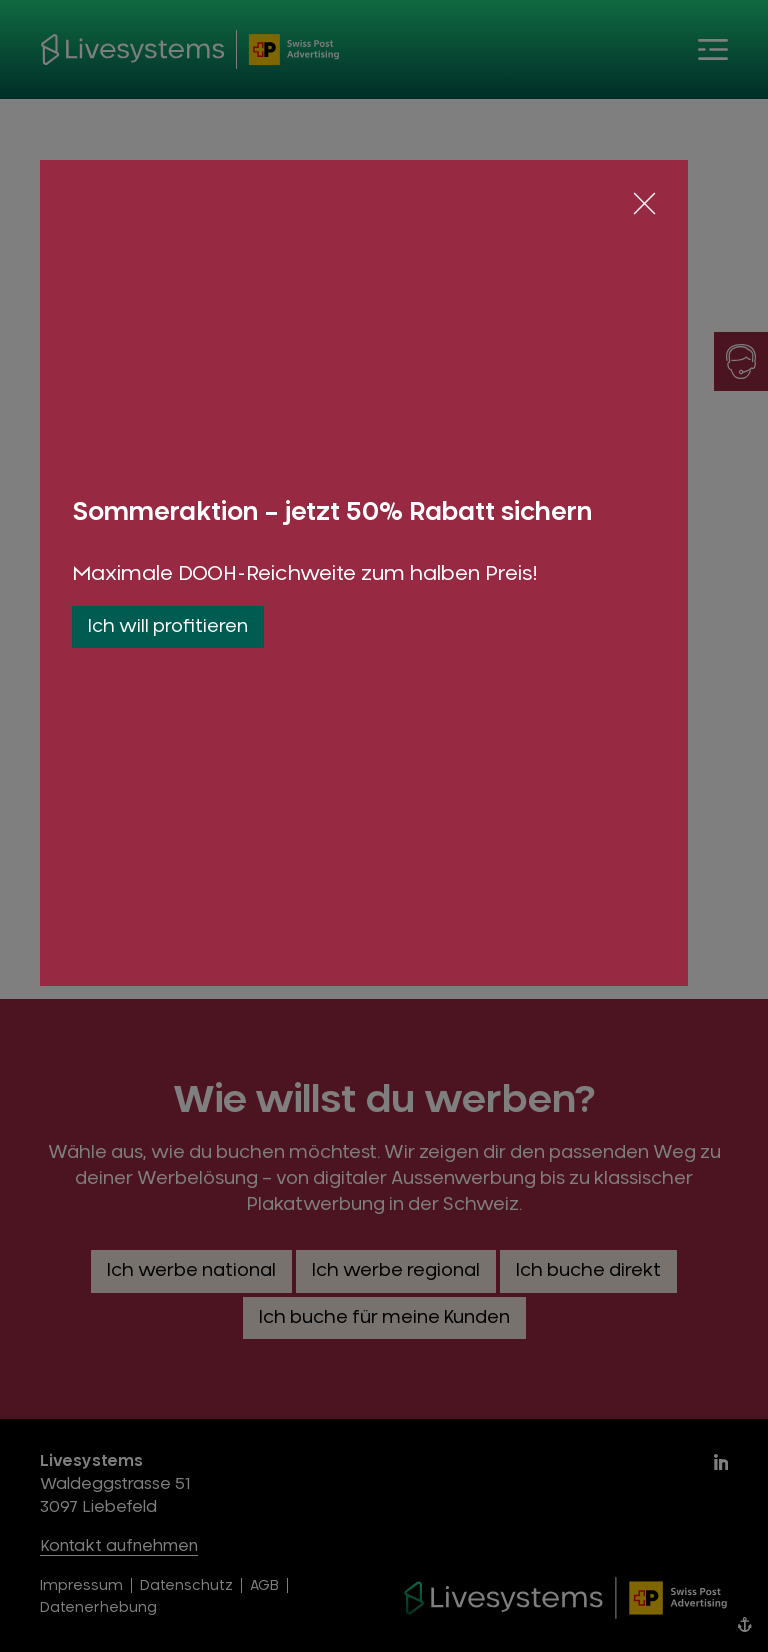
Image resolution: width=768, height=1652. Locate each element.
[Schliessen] (644, 203)
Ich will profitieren (168, 627)
